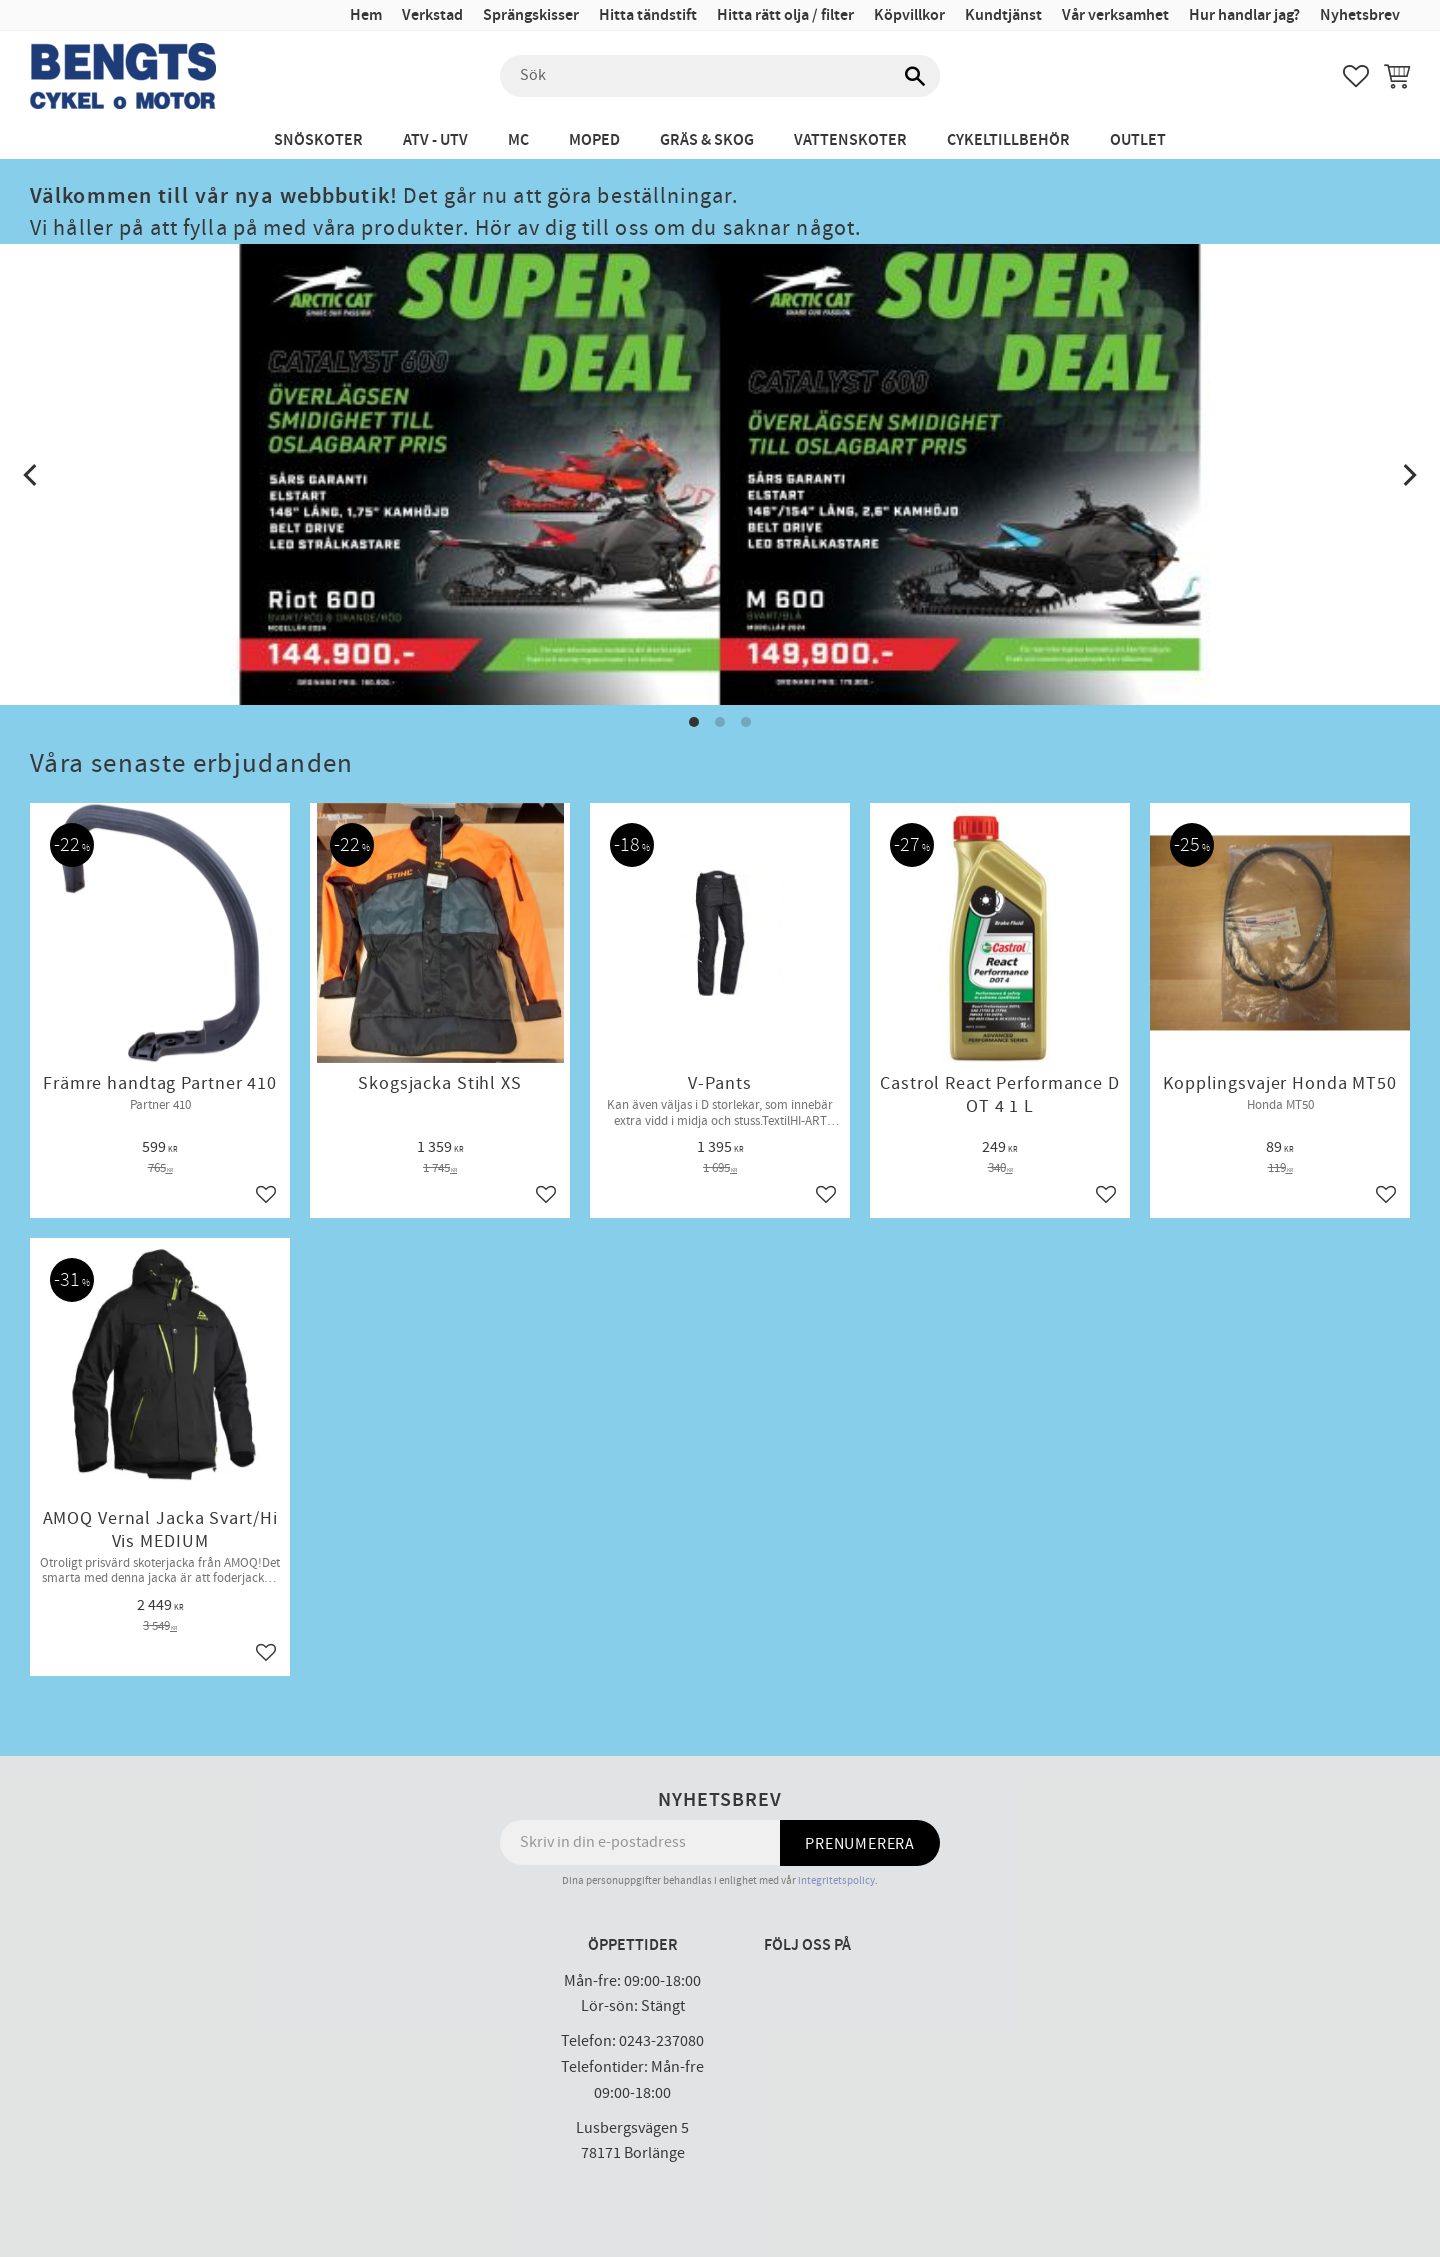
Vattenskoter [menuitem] (850, 140)
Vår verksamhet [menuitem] (1115, 15)
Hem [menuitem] (366, 15)
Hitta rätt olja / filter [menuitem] (785, 15)
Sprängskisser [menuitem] (531, 15)
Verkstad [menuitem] (432, 15)
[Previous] (32, 475)
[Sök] (915, 76)
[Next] (1408, 475)
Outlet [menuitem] (1138, 140)
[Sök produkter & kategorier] (720, 76)
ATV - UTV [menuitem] (435, 140)
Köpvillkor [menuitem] (909, 15)
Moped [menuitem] (594, 140)
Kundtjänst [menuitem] (1003, 15)
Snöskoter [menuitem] (318, 140)
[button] (1356, 76)
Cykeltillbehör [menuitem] (1008, 140)
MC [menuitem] (518, 140)
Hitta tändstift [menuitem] (648, 15)
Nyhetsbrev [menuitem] (1360, 15)
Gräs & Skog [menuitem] (707, 140)
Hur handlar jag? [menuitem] (1244, 15)
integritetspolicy (836, 1880)
